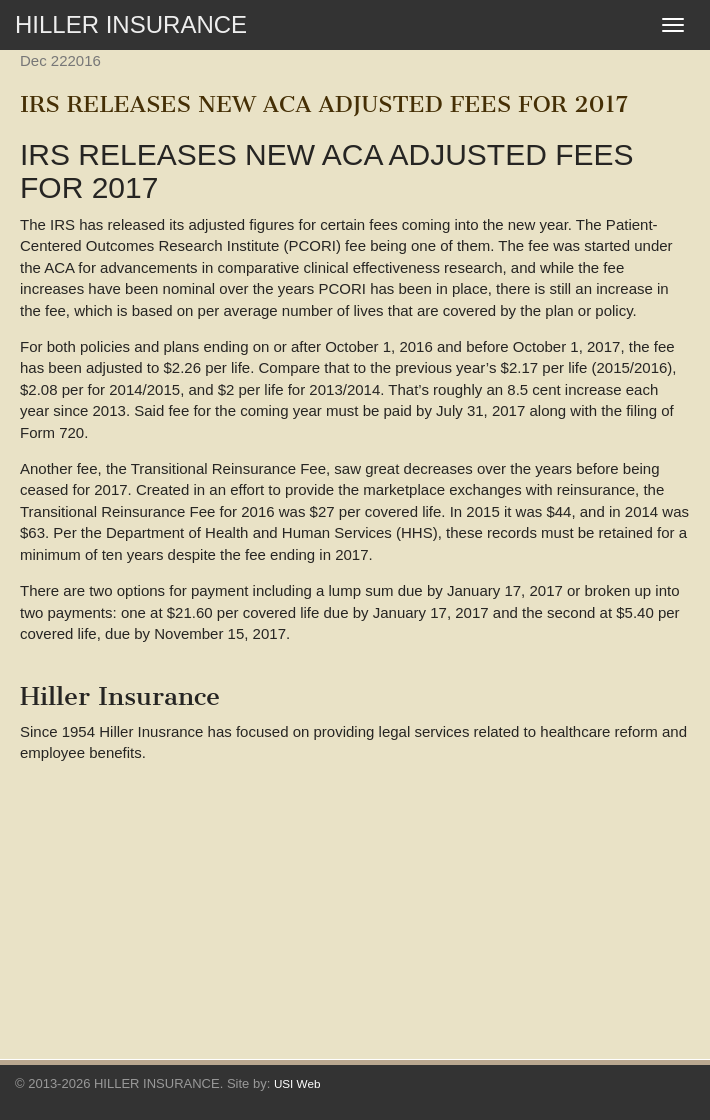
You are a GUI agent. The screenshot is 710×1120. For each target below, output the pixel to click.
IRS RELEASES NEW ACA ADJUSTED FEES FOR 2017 (324, 104)
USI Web (297, 1083)
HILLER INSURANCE (131, 24)
